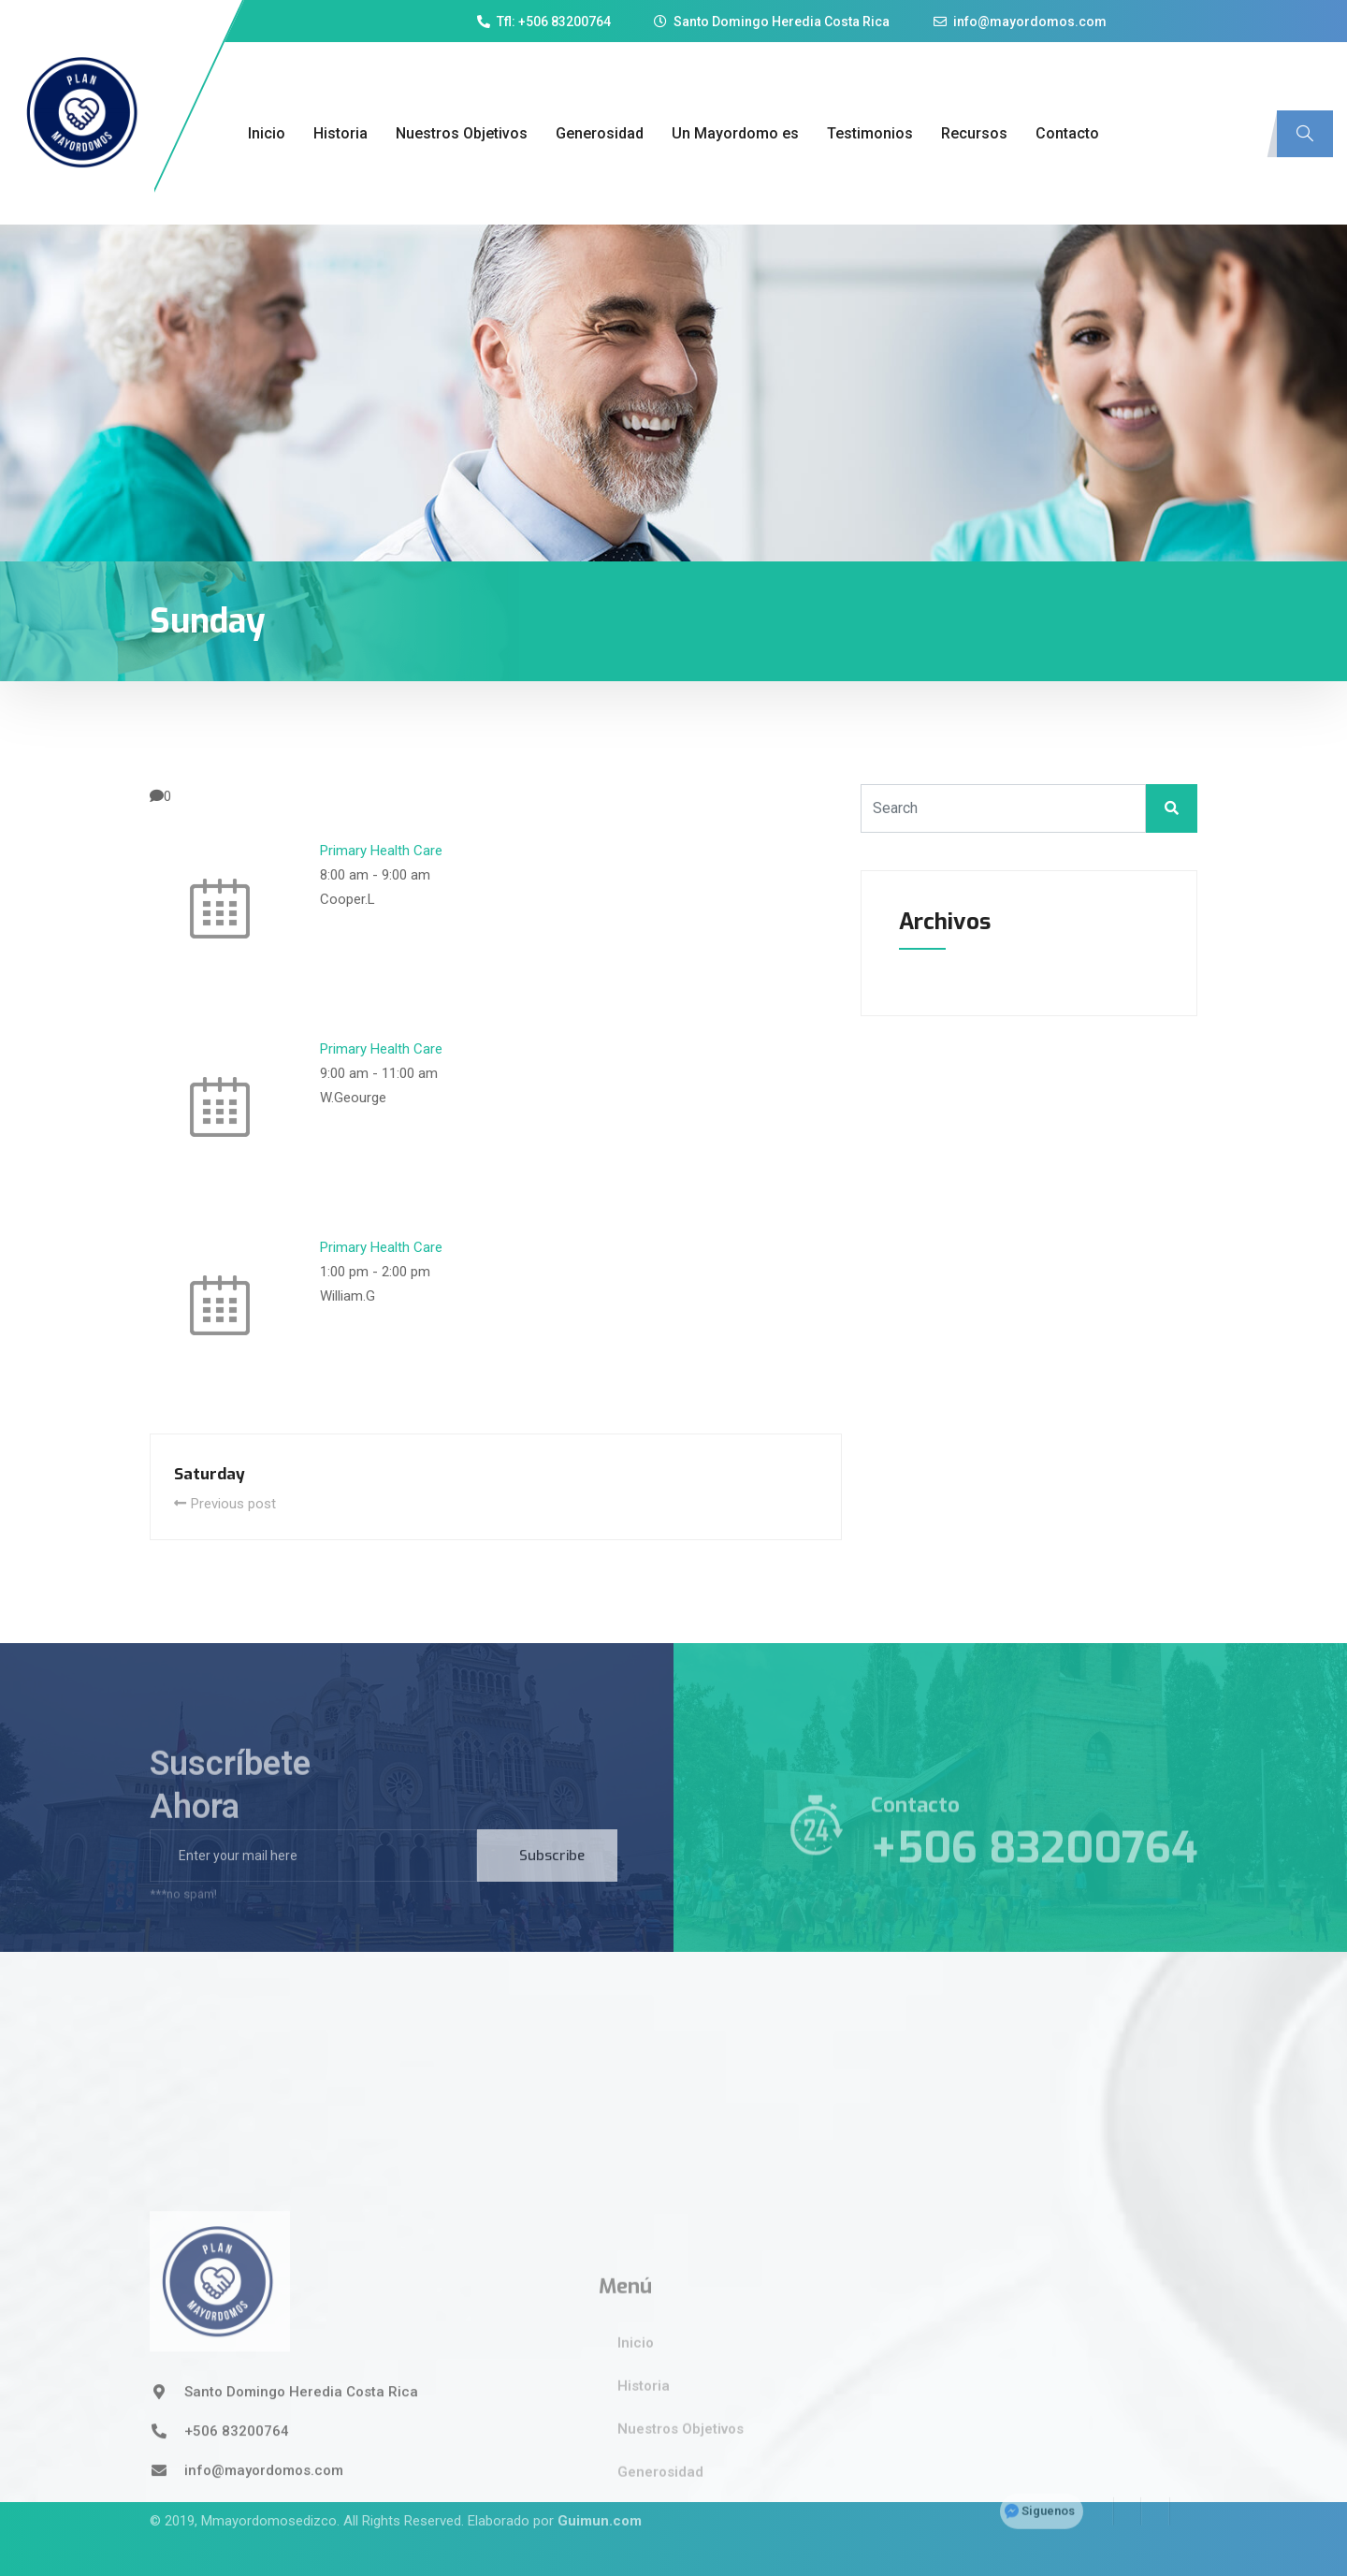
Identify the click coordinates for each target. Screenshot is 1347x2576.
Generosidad (600, 133)
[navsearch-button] (1305, 133)
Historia (340, 133)
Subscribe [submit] (552, 1883)
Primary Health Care (381, 850)
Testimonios (870, 133)
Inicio (266, 133)
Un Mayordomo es (735, 133)
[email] (313, 1883)
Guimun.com (600, 2490)
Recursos (974, 133)
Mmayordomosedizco (269, 2490)
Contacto (1067, 133)
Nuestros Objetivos (462, 133)
